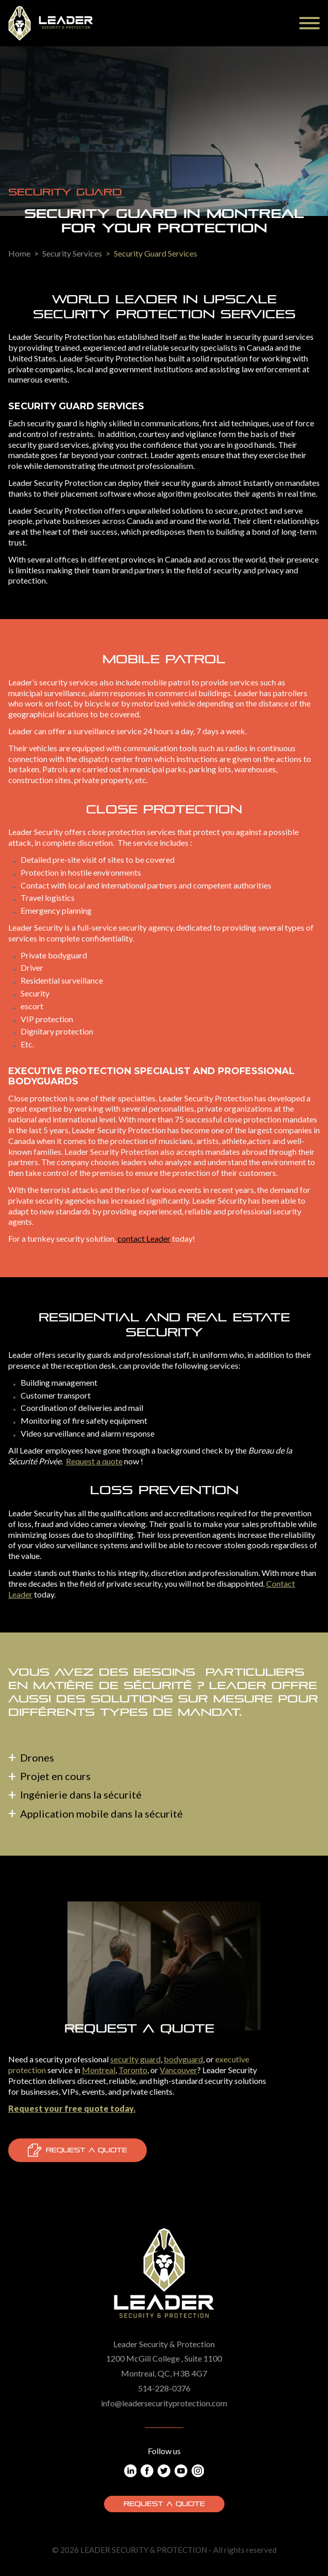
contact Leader (143, 1238)
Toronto (132, 2070)
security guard (135, 2059)
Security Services (72, 253)
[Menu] (309, 23)
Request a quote (94, 1461)
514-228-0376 (164, 2388)
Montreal (98, 2070)
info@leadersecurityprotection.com (164, 2403)
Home (19, 253)
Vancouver (178, 2070)
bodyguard (183, 2059)
